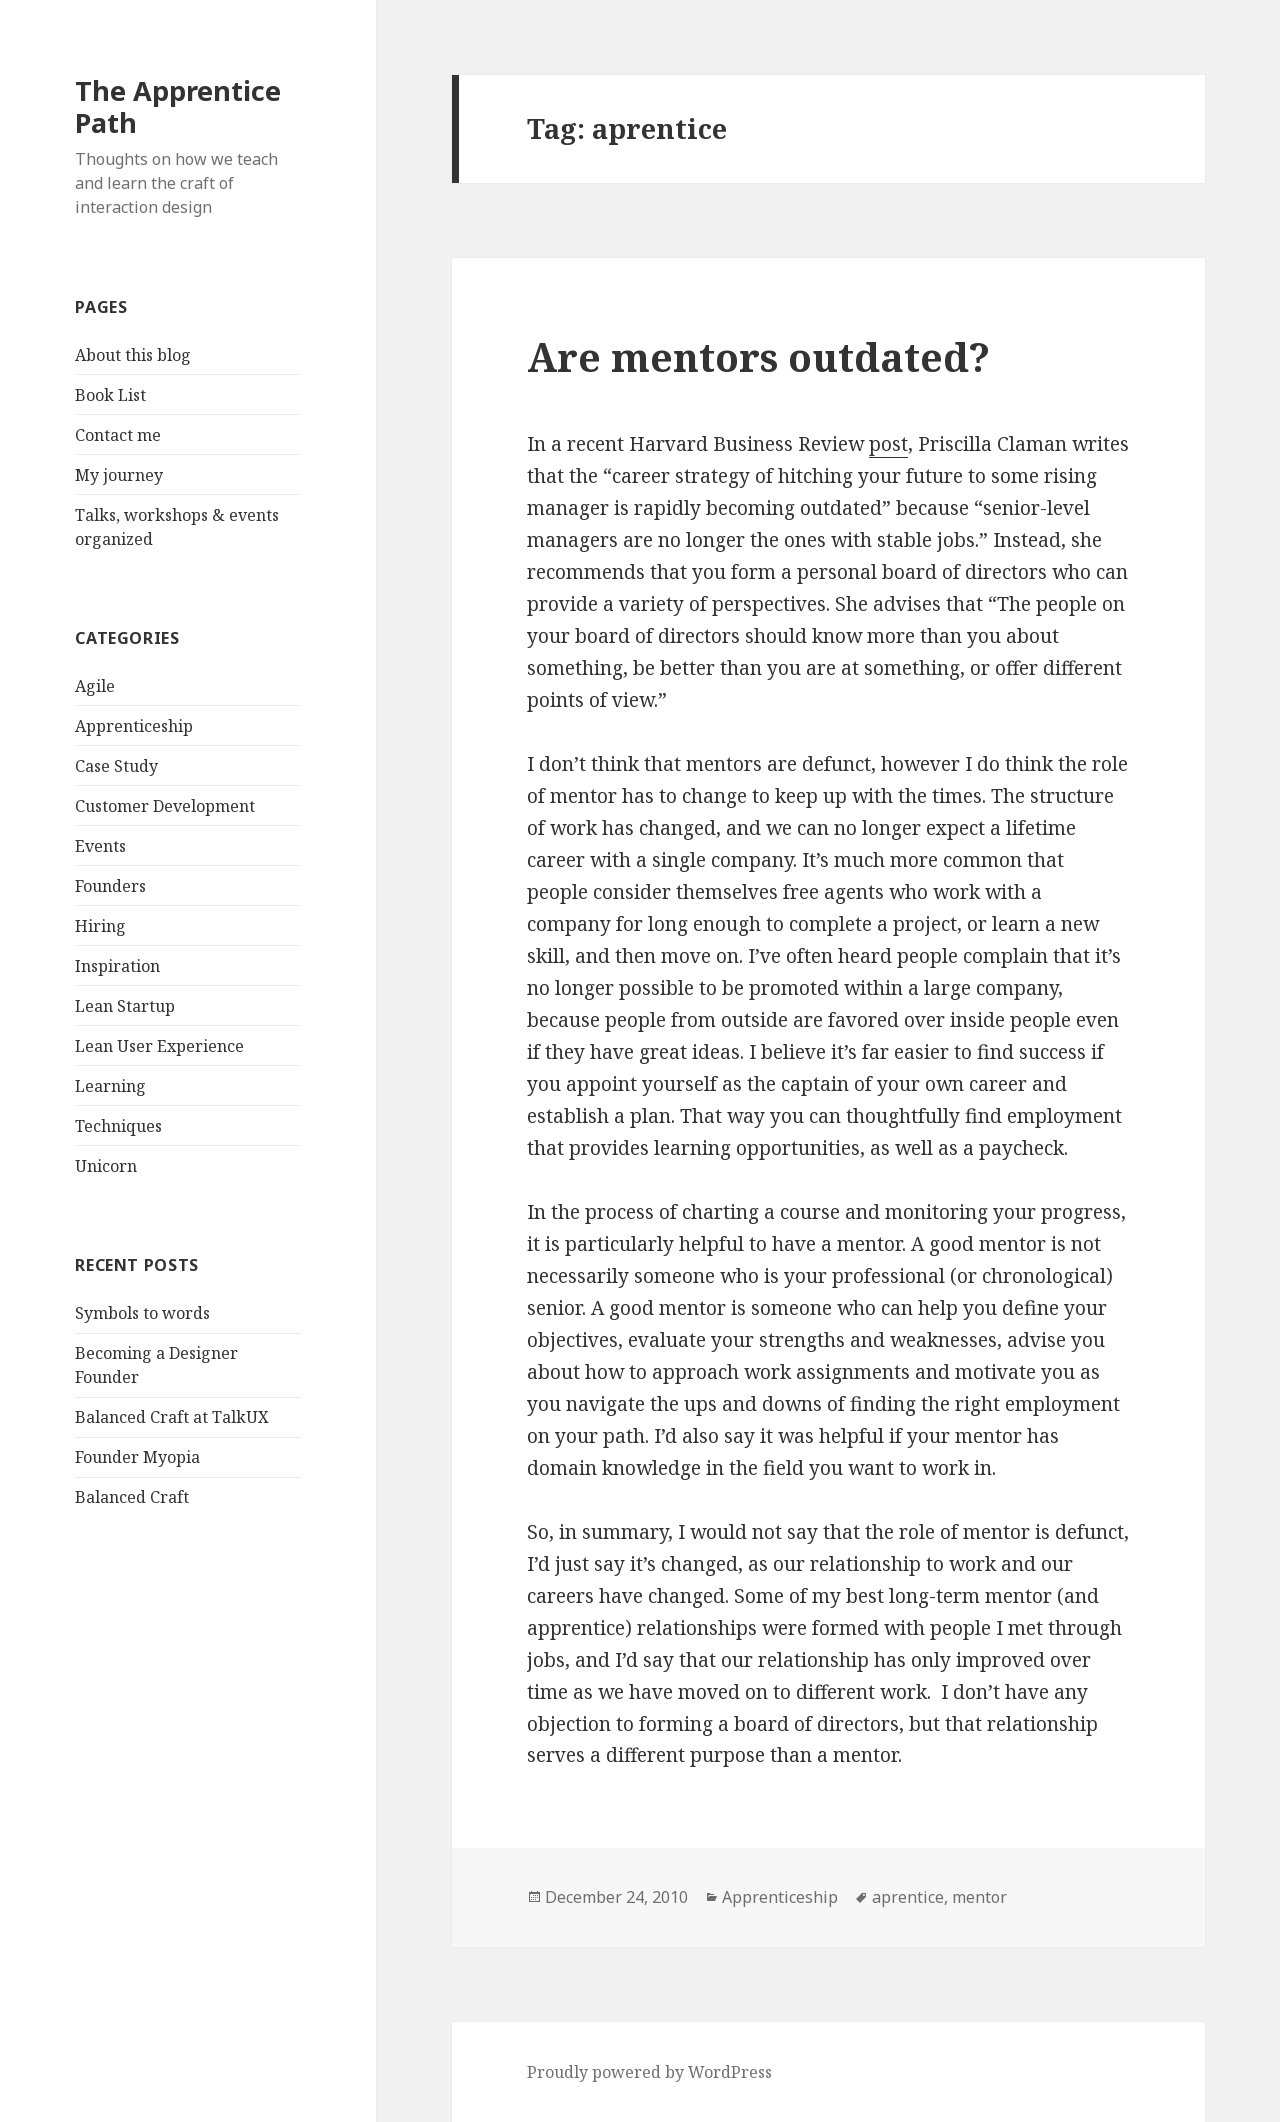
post (888, 444)
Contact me (118, 435)
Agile (95, 686)
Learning (110, 1086)
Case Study (116, 766)
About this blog (133, 355)
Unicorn (106, 1166)
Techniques (118, 1126)
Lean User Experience (159, 1046)
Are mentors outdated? (758, 356)
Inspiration (117, 966)
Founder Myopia (137, 1457)
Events (100, 846)
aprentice (908, 1897)
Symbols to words (142, 1313)
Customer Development (165, 806)
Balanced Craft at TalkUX (172, 1417)
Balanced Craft (132, 1497)
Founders (110, 886)
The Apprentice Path (178, 106)
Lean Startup (125, 1006)
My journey (119, 475)
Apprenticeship (134, 726)
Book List (110, 395)
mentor (979, 1897)
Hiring (100, 926)
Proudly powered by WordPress (649, 2072)
